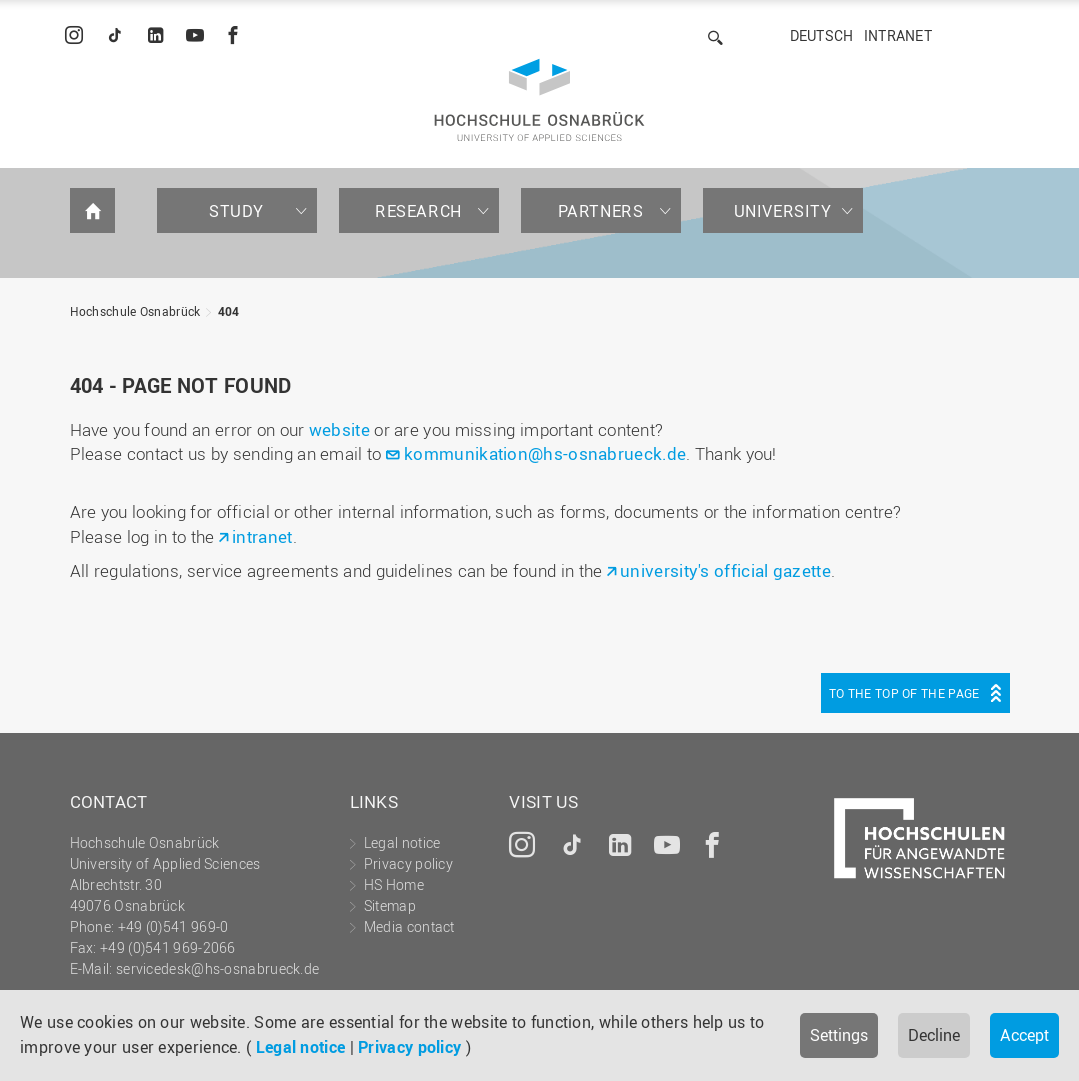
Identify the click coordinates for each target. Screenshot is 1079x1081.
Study (236, 211)
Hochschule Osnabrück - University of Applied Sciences (539, 100)
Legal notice (301, 1047)
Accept (1024, 1035)
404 (229, 311)
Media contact (409, 926)
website (339, 429)
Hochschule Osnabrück (135, 311)
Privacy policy (409, 1047)
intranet (262, 536)
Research (418, 211)
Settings (839, 1035)
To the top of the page (904, 693)
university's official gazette (725, 570)
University (783, 211)
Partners (601, 211)
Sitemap (390, 905)
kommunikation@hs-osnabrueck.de (545, 453)
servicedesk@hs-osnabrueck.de (217, 968)
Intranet (898, 35)
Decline (934, 1035)
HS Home (394, 884)
